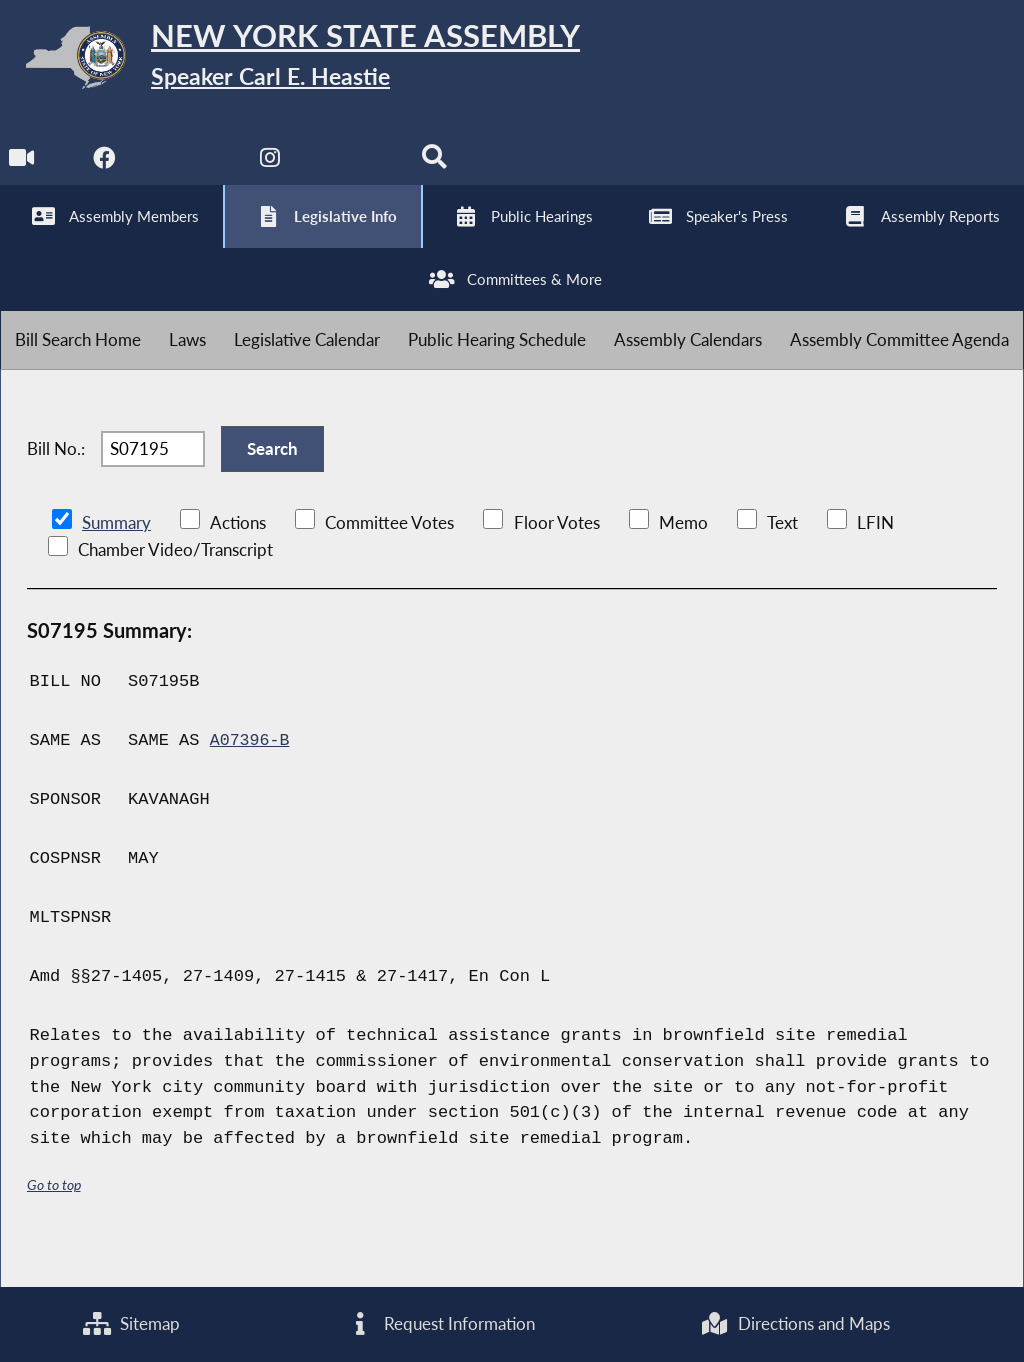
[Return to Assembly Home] (310, 61)
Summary (116, 560)
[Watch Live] (22, 171)
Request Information (440, 1323)
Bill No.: (56, 481)
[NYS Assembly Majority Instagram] (272, 171)
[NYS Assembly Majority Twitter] (189, 171)
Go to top (54, 1222)
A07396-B (251, 778)
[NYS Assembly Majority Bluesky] (355, 171)
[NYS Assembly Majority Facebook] (105, 171)
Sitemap (131, 1323)
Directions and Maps (795, 1323)
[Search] (438, 171)
